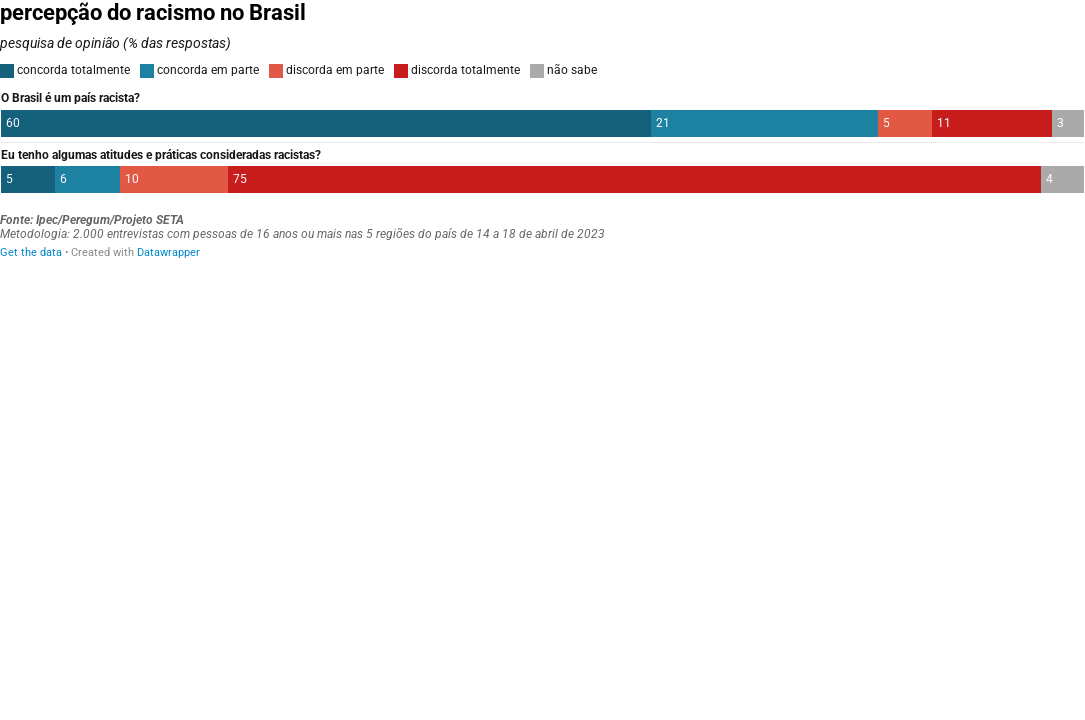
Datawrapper (168, 252)
